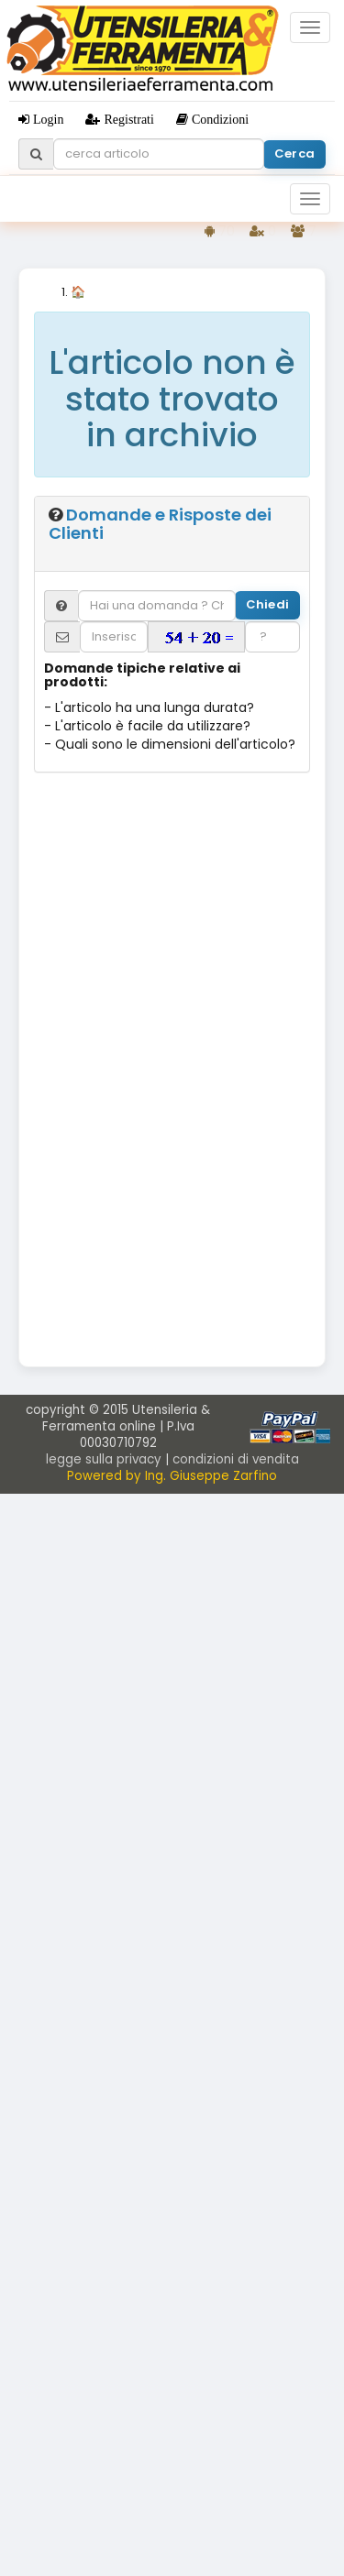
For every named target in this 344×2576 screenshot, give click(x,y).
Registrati (126, 119)
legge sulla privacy (103, 1459)
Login (46, 119)
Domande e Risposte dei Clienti (160, 523)
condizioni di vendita (235, 1459)
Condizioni (218, 119)
